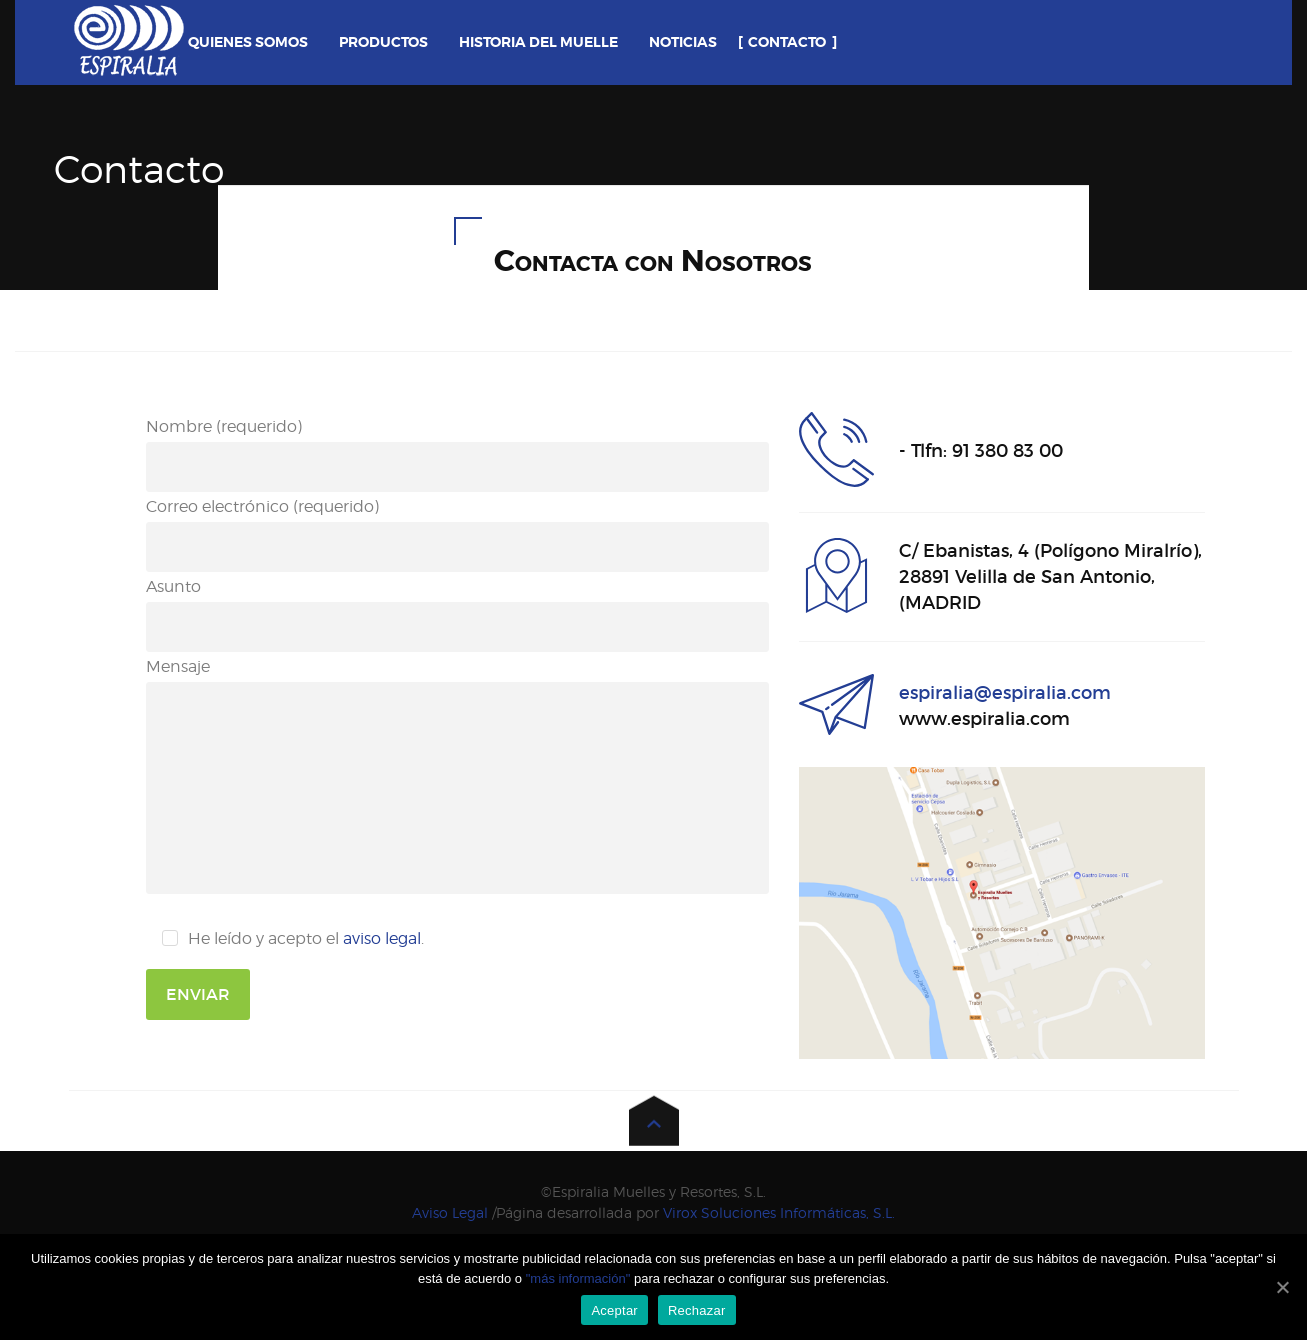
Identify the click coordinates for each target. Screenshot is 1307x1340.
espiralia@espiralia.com (1005, 693)
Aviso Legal (450, 1212)
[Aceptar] (1282, 1287)
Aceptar (614, 1310)
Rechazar (697, 1310)
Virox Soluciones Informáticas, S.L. (779, 1212)
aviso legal (382, 938)
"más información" (580, 1278)
